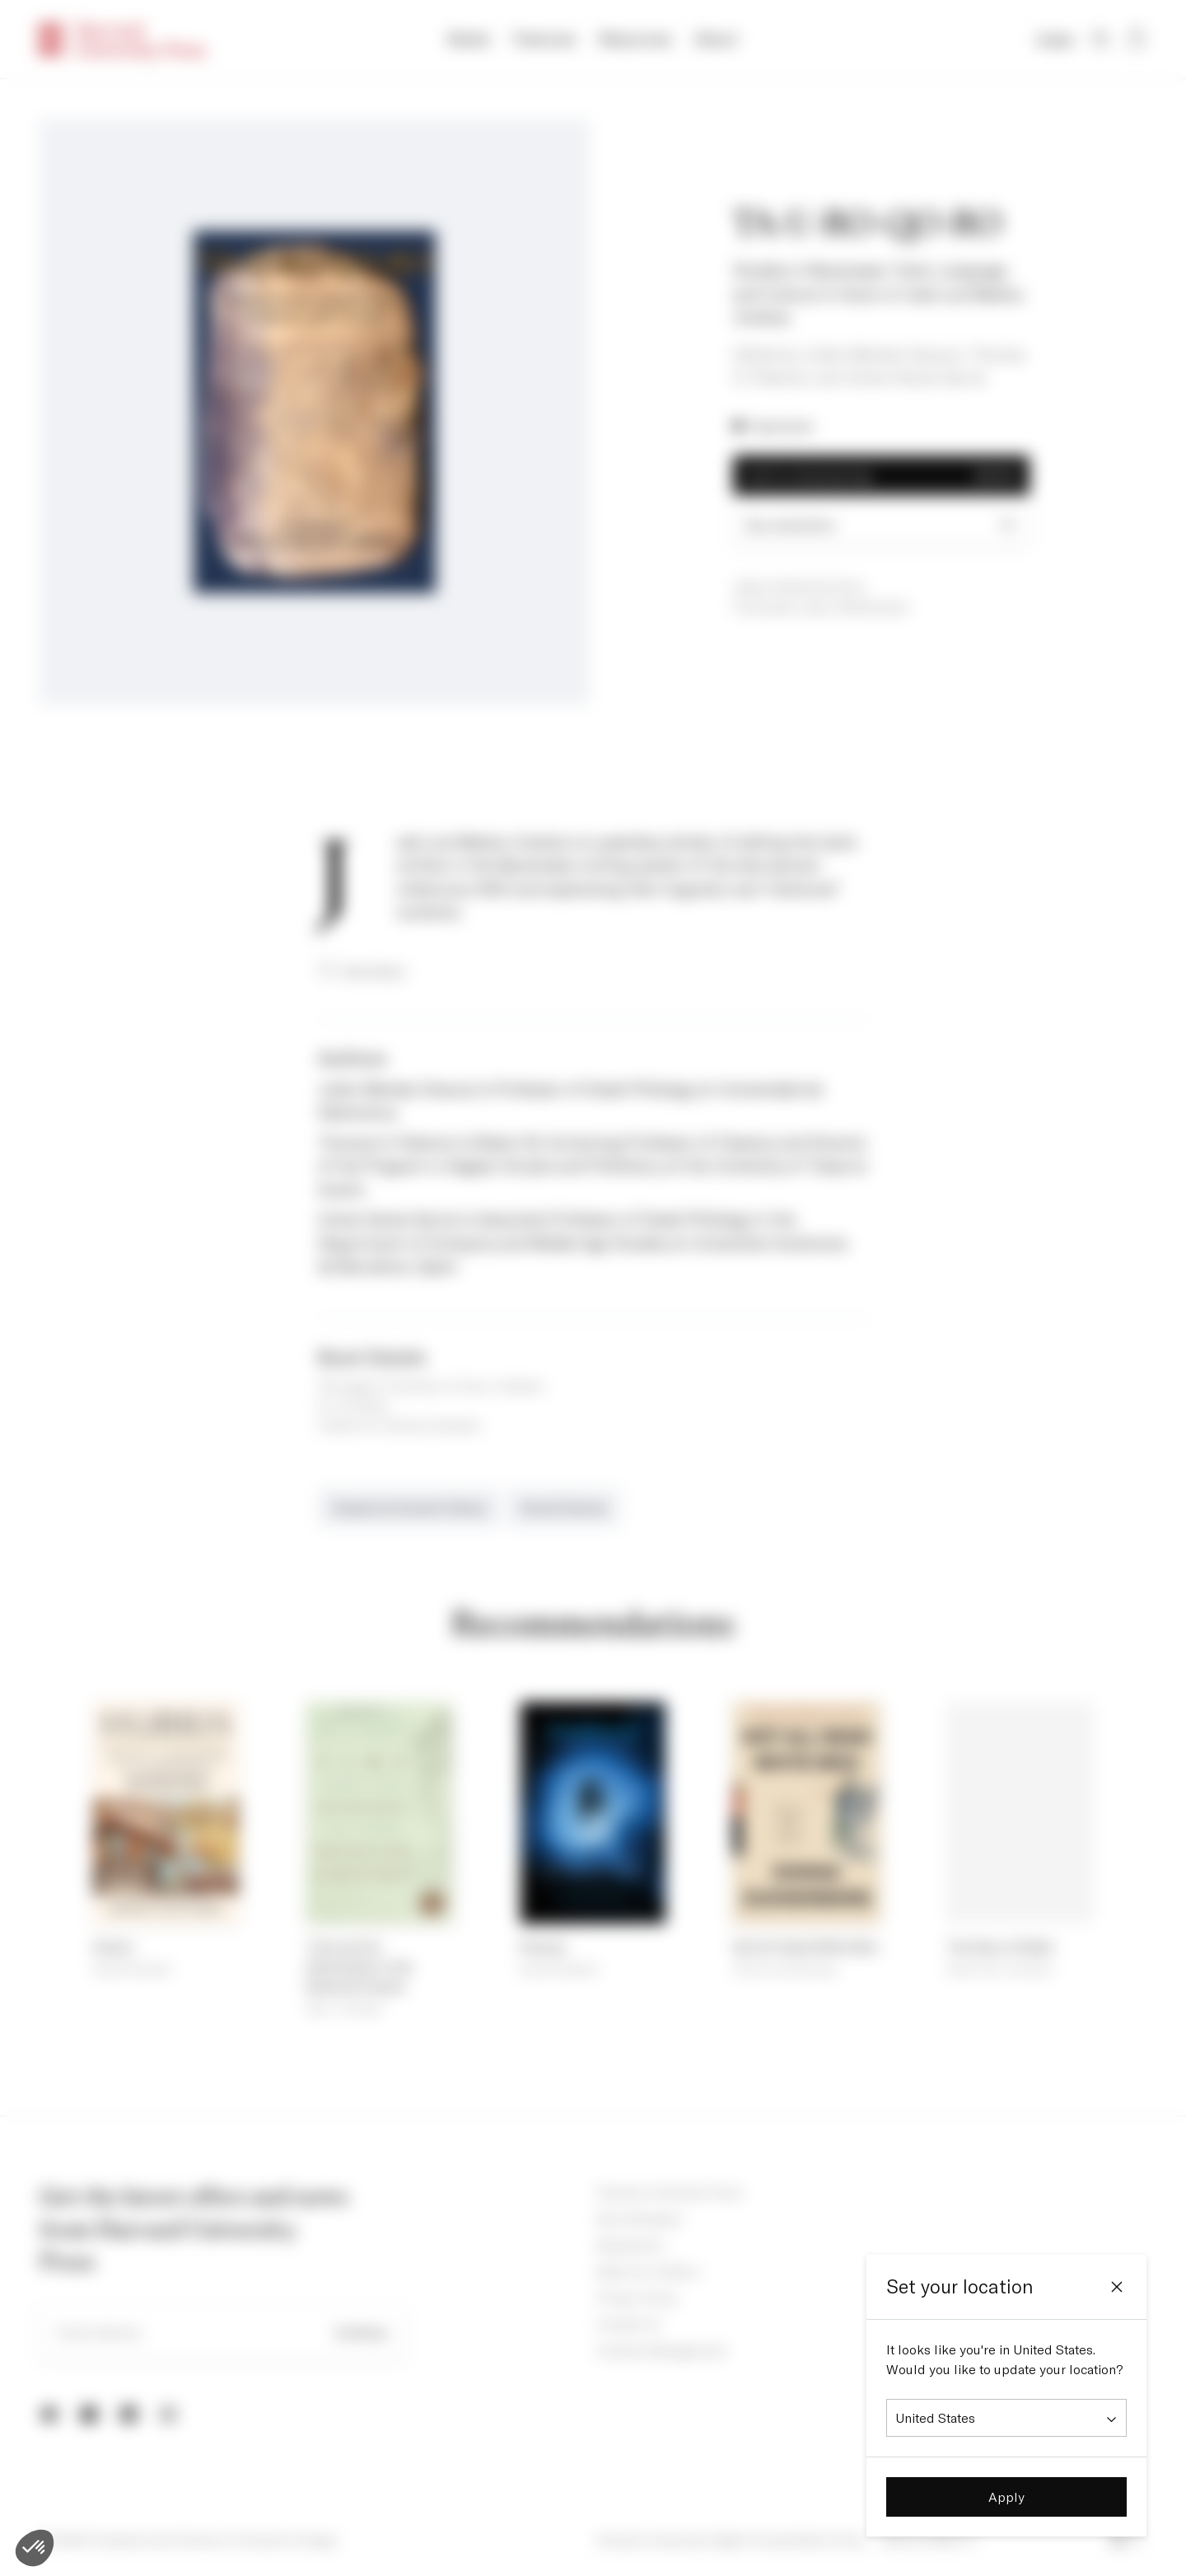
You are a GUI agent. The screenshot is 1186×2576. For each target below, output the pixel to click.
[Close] (1117, 2287)
